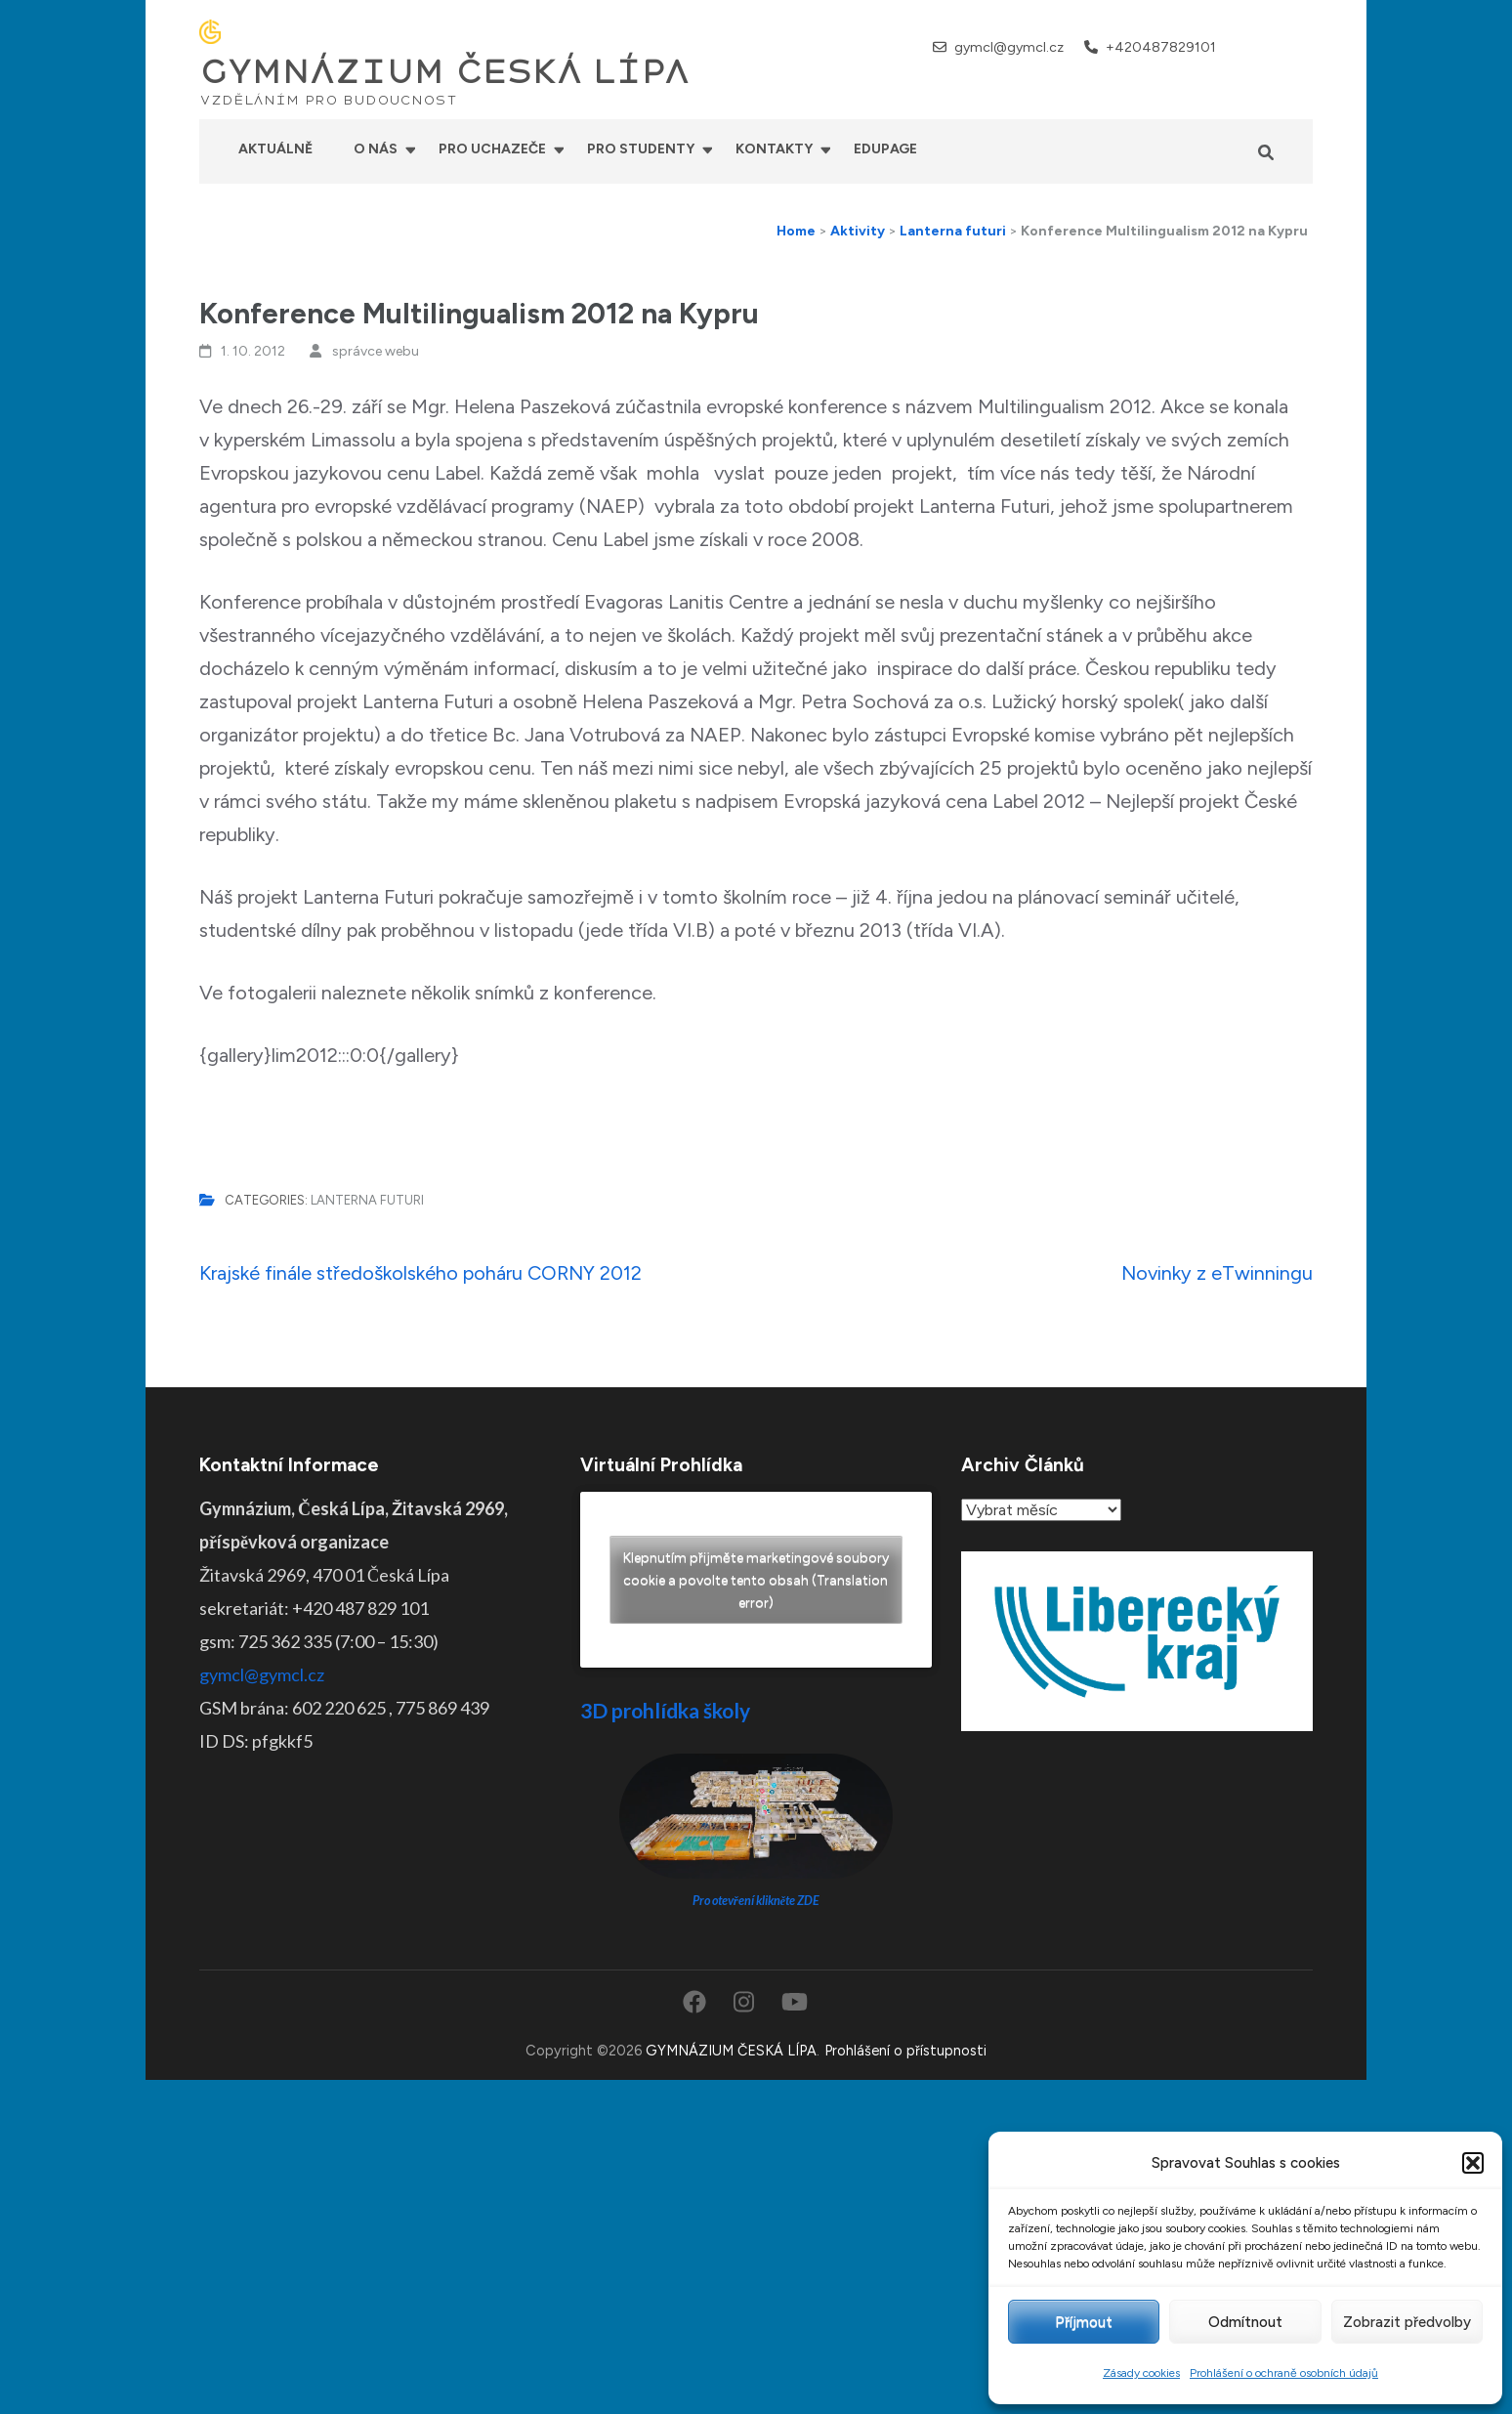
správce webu (375, 351)
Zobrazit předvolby (1407, 2322)
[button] (1473, 2163)
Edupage (885, 149)
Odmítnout (1245, 2322)
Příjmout (1084, 2322)
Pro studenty (640, 149)
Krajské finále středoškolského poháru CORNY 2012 (420, 1273)
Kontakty (774, 149)
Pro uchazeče (492, 149)
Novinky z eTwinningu (1217, 1273)
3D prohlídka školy (665, 1710)
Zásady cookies (1141, 2373)
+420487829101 (1161, 47)
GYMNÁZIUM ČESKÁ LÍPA (444, 72)
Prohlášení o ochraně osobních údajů (1284, 2373)
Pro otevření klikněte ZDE (756, 1900)
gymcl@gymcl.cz (1009, 47)
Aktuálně (275, 149)
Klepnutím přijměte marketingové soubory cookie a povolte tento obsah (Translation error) (756, 1580)
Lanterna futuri (367, 1200)
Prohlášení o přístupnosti (905, 2050)
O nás (376, 149)
